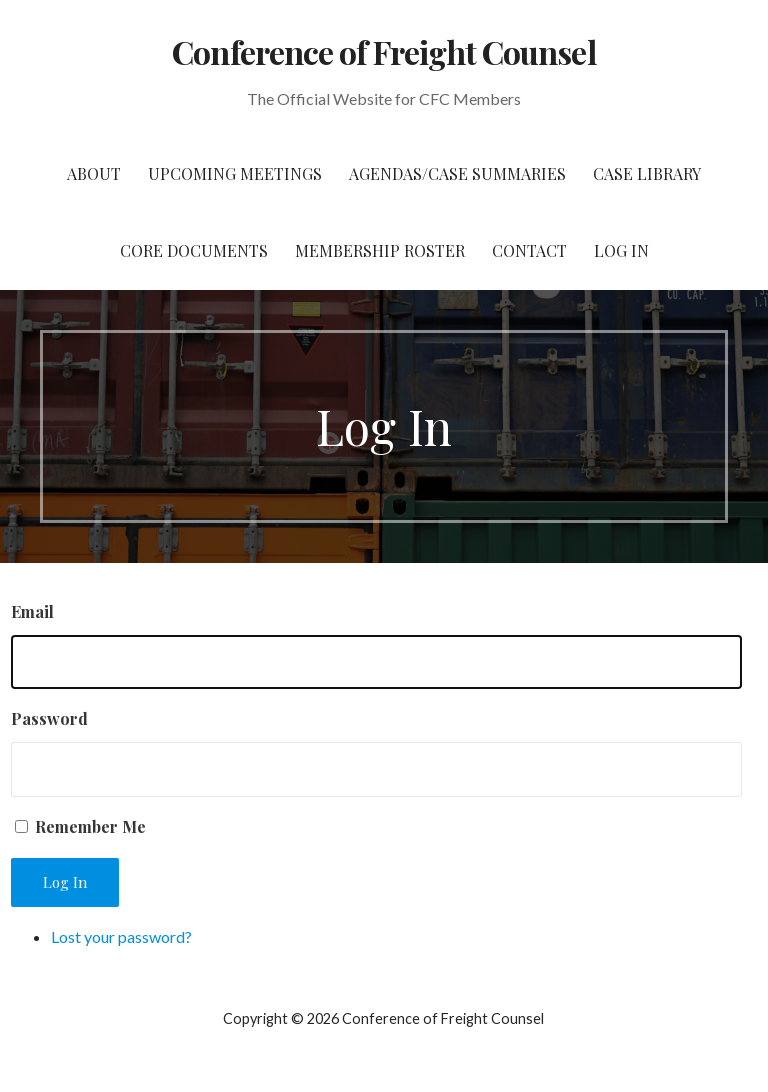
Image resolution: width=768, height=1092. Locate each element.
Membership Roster (380, 250)
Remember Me (90, 826)
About (94, 173)
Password (49, 718)
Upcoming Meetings (235, 173)
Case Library (647, 173)
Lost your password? (121, 936)
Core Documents (194, 250)
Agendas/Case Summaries (457, 173)
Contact (529, 250)
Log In (621, 250)
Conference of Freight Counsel (383, 51)
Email (32, 611)
